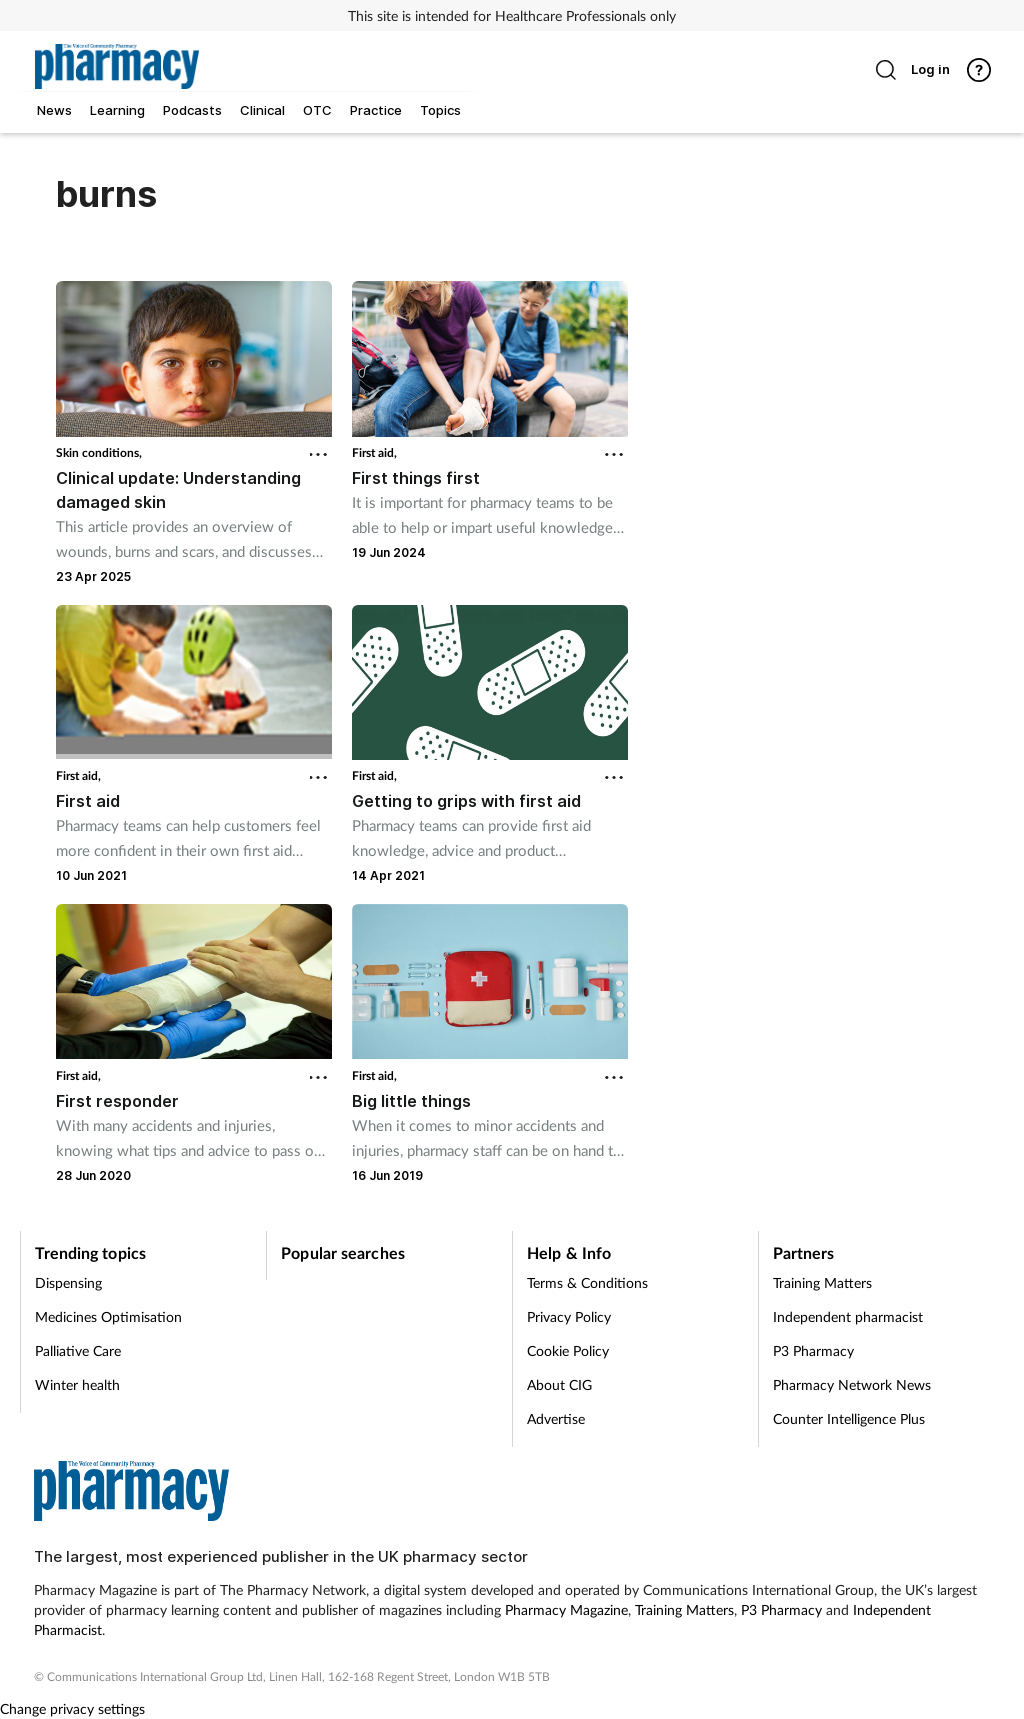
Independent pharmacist (848, 1316)
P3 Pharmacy (813, 1350)
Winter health (77, 1384)
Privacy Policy (569, 1316)
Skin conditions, (99, 452)
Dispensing (68, 1282)
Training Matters (822, 1282)
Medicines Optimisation (108, 1316)
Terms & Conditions (587, 1282)
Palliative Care (78, 1350)
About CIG (559, 1384)
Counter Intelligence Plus (849, 1418)
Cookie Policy (568, 1350)
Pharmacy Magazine (566, 1609)
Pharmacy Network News (852, 1384)
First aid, (374, 452)
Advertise (556, 1418)
